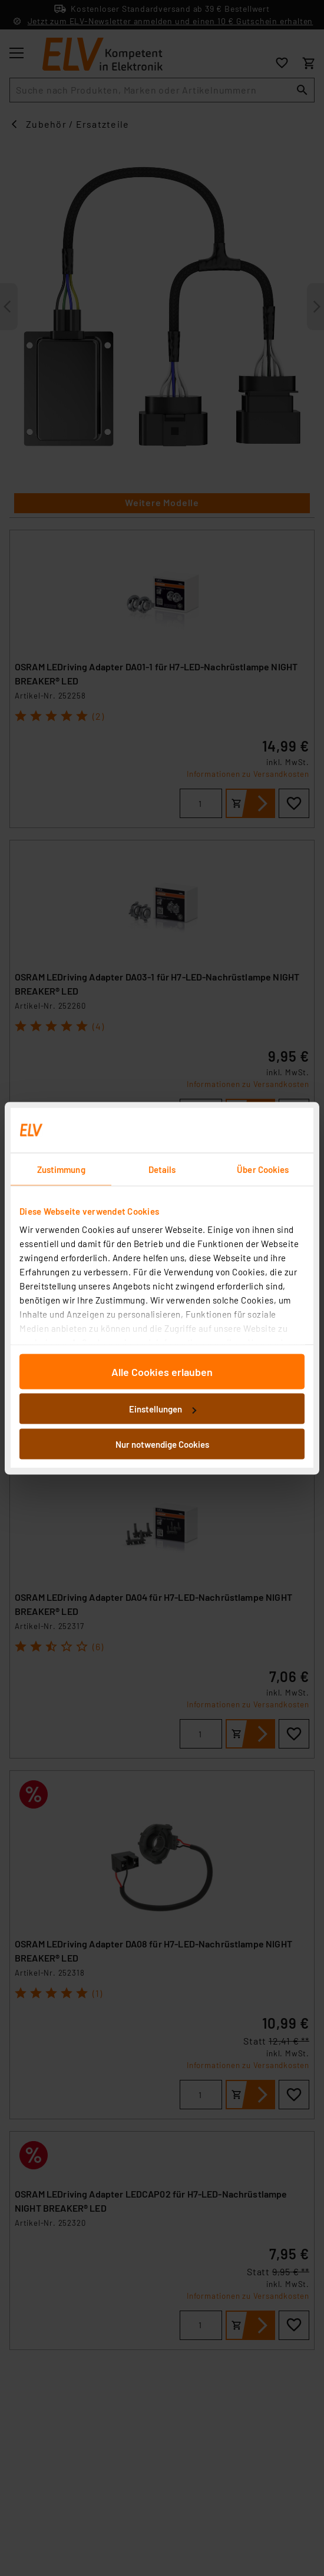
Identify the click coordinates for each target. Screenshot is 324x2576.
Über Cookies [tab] (263, 1169)
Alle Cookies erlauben (162, 1371)
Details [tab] (162, 1169)
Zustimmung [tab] (61, 1169)
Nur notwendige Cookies (162, 1443)
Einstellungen (162, 1409)
